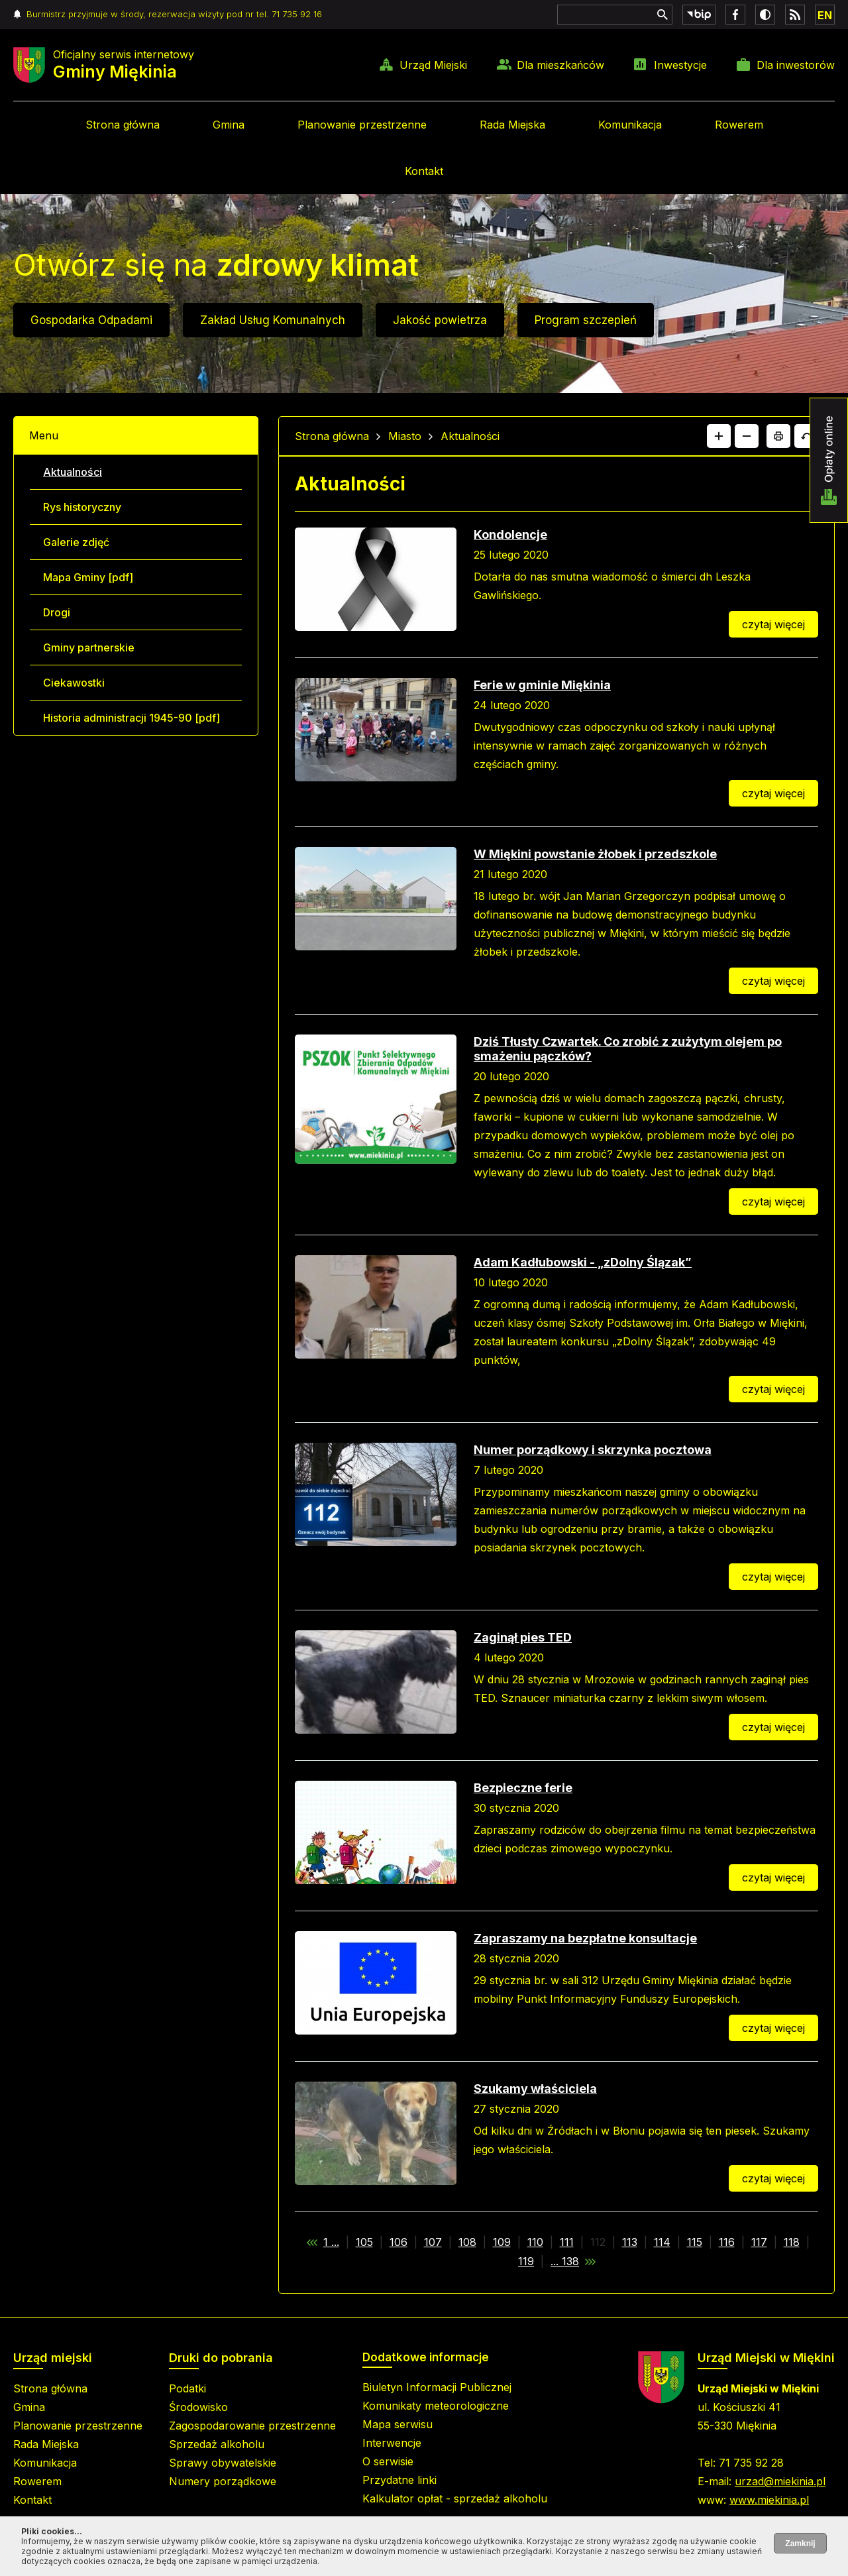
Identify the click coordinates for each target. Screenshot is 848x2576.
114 (662, 2242)
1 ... (331, 2242)
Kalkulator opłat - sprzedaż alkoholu (454, 2498)
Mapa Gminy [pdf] (88, 577)
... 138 (565, 2261)
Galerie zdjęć (76, 542)
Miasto (404, 436)
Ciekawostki (74, 682)
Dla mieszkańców (560, 65)
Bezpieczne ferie (523, 1788)
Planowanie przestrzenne (362, 124)
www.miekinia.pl (769, 2499)
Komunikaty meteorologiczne (435, 2405)
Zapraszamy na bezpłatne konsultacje (585, 1938)
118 (792, 2242)
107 (433, 2242)
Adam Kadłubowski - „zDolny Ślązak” (583, 1262)
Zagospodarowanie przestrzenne (252, 2425)
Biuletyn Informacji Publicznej (436, 2387)
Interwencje (391, 2442)
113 (629, 2242)
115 (694, 2242)
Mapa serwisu (397, 2424)
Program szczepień (586, 320)
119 (526, 2261)
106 (398, 2242)
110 (535, 2242)
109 (502, 2242)
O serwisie (387, 2461)
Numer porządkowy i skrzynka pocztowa (593, 1450)
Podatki (187, 2388)
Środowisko (198, 2407)
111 (567, 2242)
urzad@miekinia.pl (780, 2481)
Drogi (56, 612)
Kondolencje (510, 534)
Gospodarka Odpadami (91, 320)
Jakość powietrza (440, 320)
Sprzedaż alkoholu (216, 2444)
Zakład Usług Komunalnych (272, 320)
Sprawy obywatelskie (222, 2462)
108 (467, 2242)
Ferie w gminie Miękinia (542, 685)
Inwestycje (680, 65)
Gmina (228, 124)
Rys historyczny (82, 507)
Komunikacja (630, 124)
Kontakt (424, 171)
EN (825, 15)
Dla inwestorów (796, 65)
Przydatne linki (399, 2480)
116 (727, 2242)
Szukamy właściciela (535, 2089)
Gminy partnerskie (88, 647)
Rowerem (739, 124)
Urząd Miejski (433, 65)
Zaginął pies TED (523, 1637)
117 (759, 2242)
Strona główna (122, 124)
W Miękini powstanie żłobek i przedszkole (595, 854)
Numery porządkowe (222, 2481)
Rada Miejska (512, 124)
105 (364, 2242)
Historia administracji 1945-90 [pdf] (131, 717)
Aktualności (72, 471)
